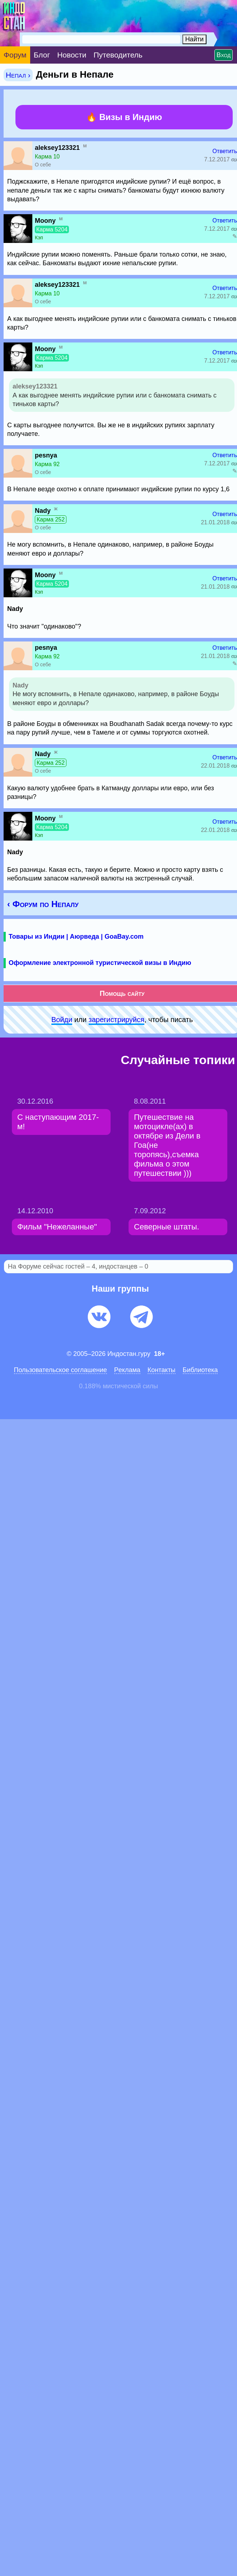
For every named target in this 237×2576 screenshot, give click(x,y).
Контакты (162, 1370)
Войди (61, 1020)
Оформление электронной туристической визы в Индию (100, 962)
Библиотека (200, 1370)
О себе (43, 164)
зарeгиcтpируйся (116, 1020)
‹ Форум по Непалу (43, 904)
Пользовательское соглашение (60, 1370)
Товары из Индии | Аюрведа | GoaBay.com (76, 936)
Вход (224, 55)
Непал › (18, 75)
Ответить (225, 151)
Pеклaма (127, 1370)
